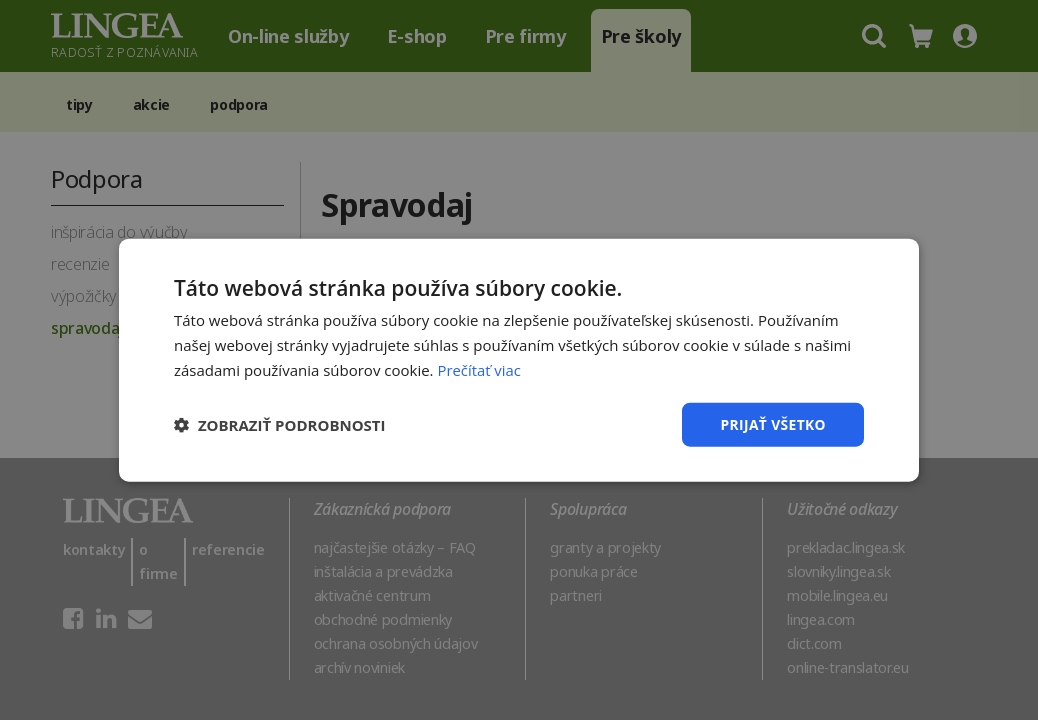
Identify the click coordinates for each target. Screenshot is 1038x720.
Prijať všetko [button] (772, 423)
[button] (280, 424)
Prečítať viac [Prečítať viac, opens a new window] (479, 369)
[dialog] (519, 360)
